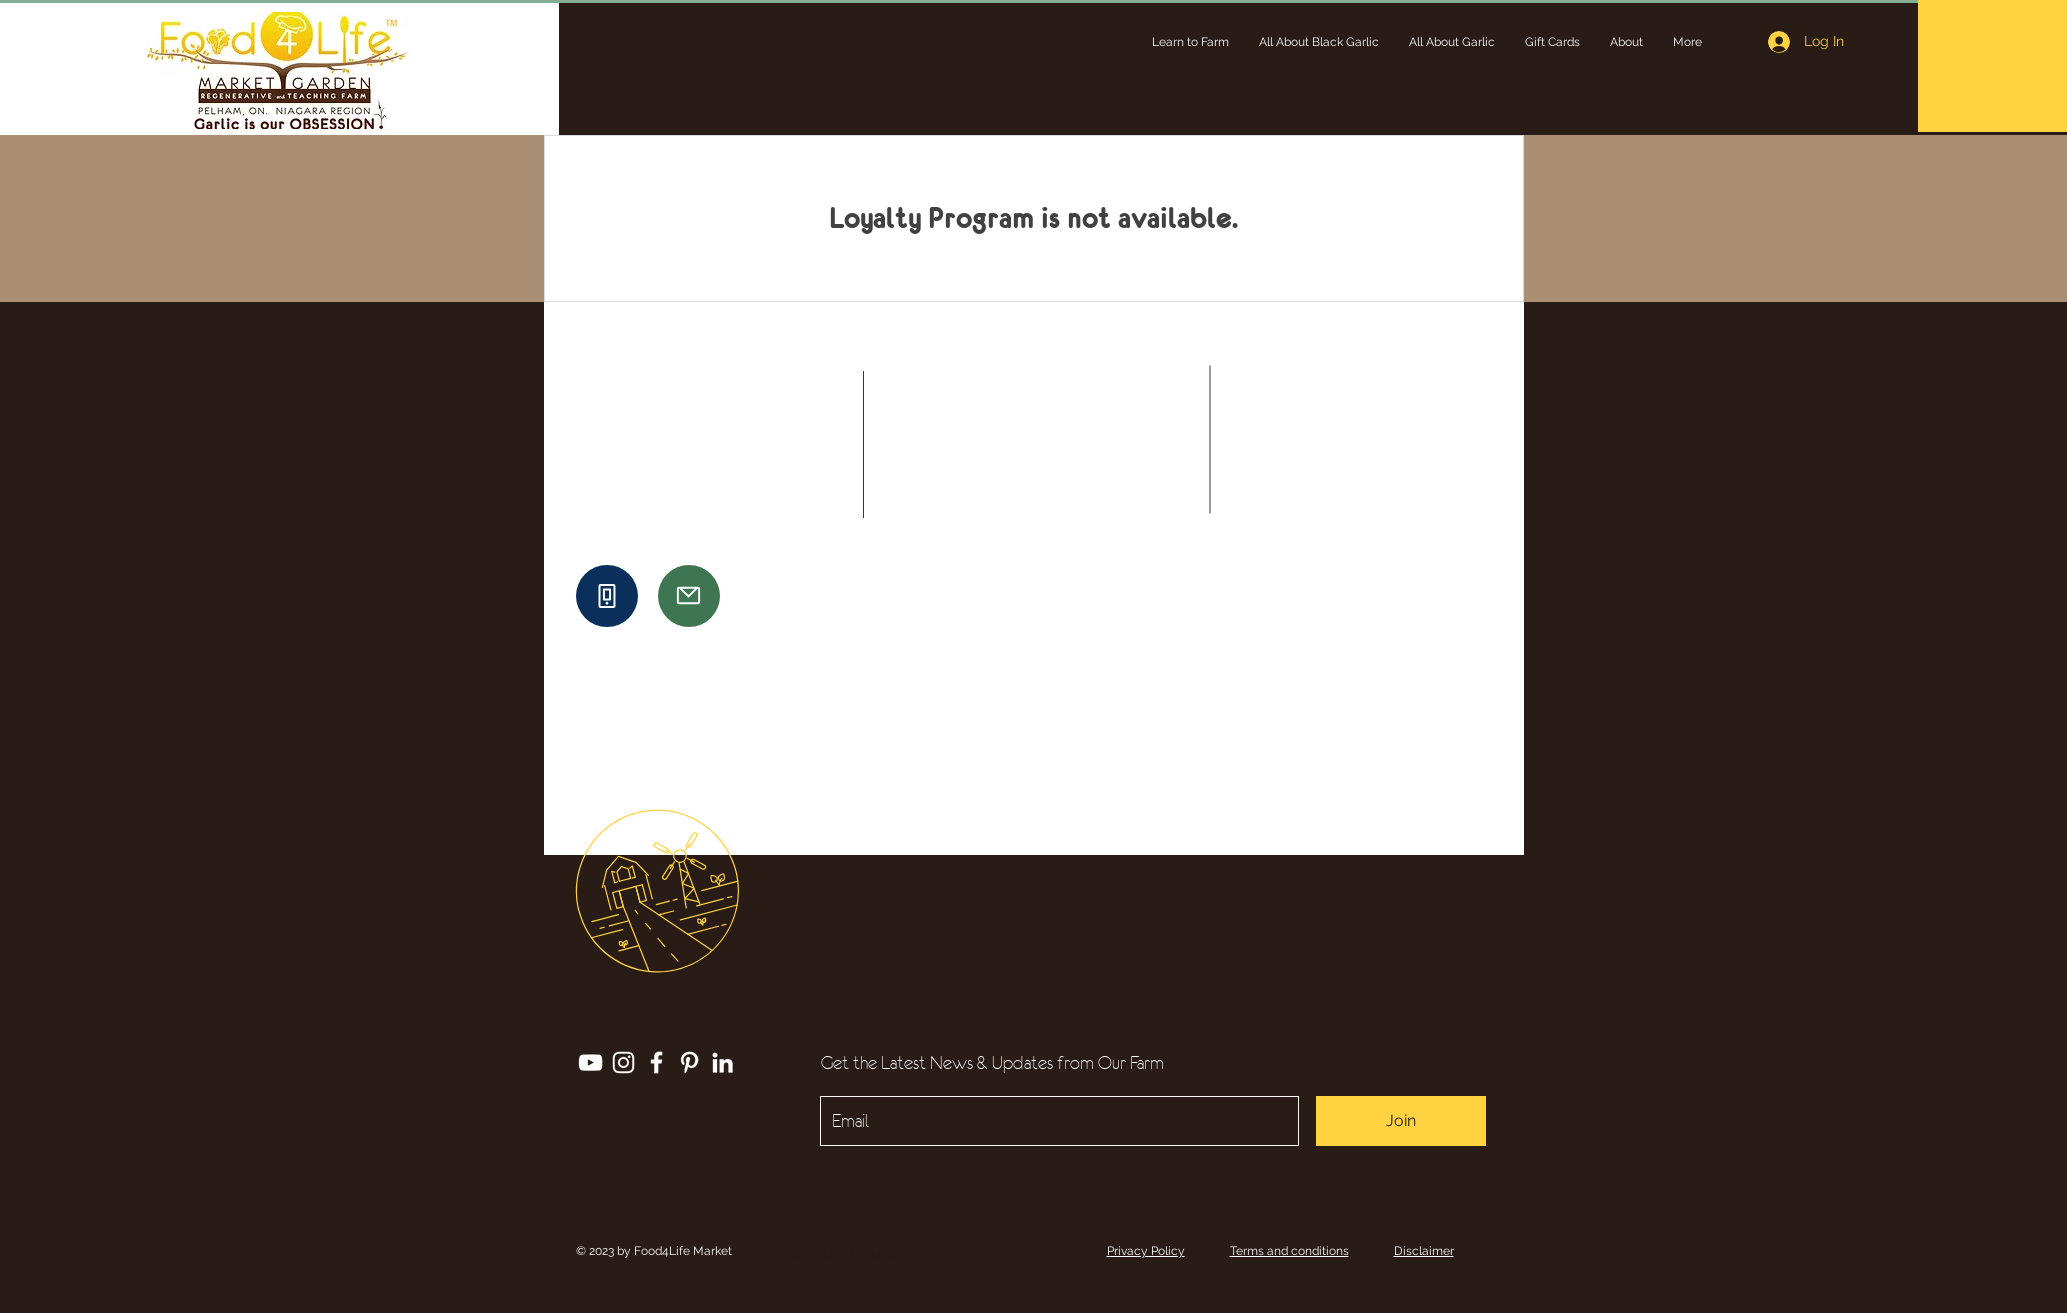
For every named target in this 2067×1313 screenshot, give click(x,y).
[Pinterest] (689, 1062)
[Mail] (689, 596)
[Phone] (607, 596)
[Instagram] (623, 1062)
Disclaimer (1424, 1251)
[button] (1190, 42)
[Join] (1401, 1121)
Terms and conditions (1289, 1251)
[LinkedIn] (722, 1062)
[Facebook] (656, 1062)
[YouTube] (590, 1062)
